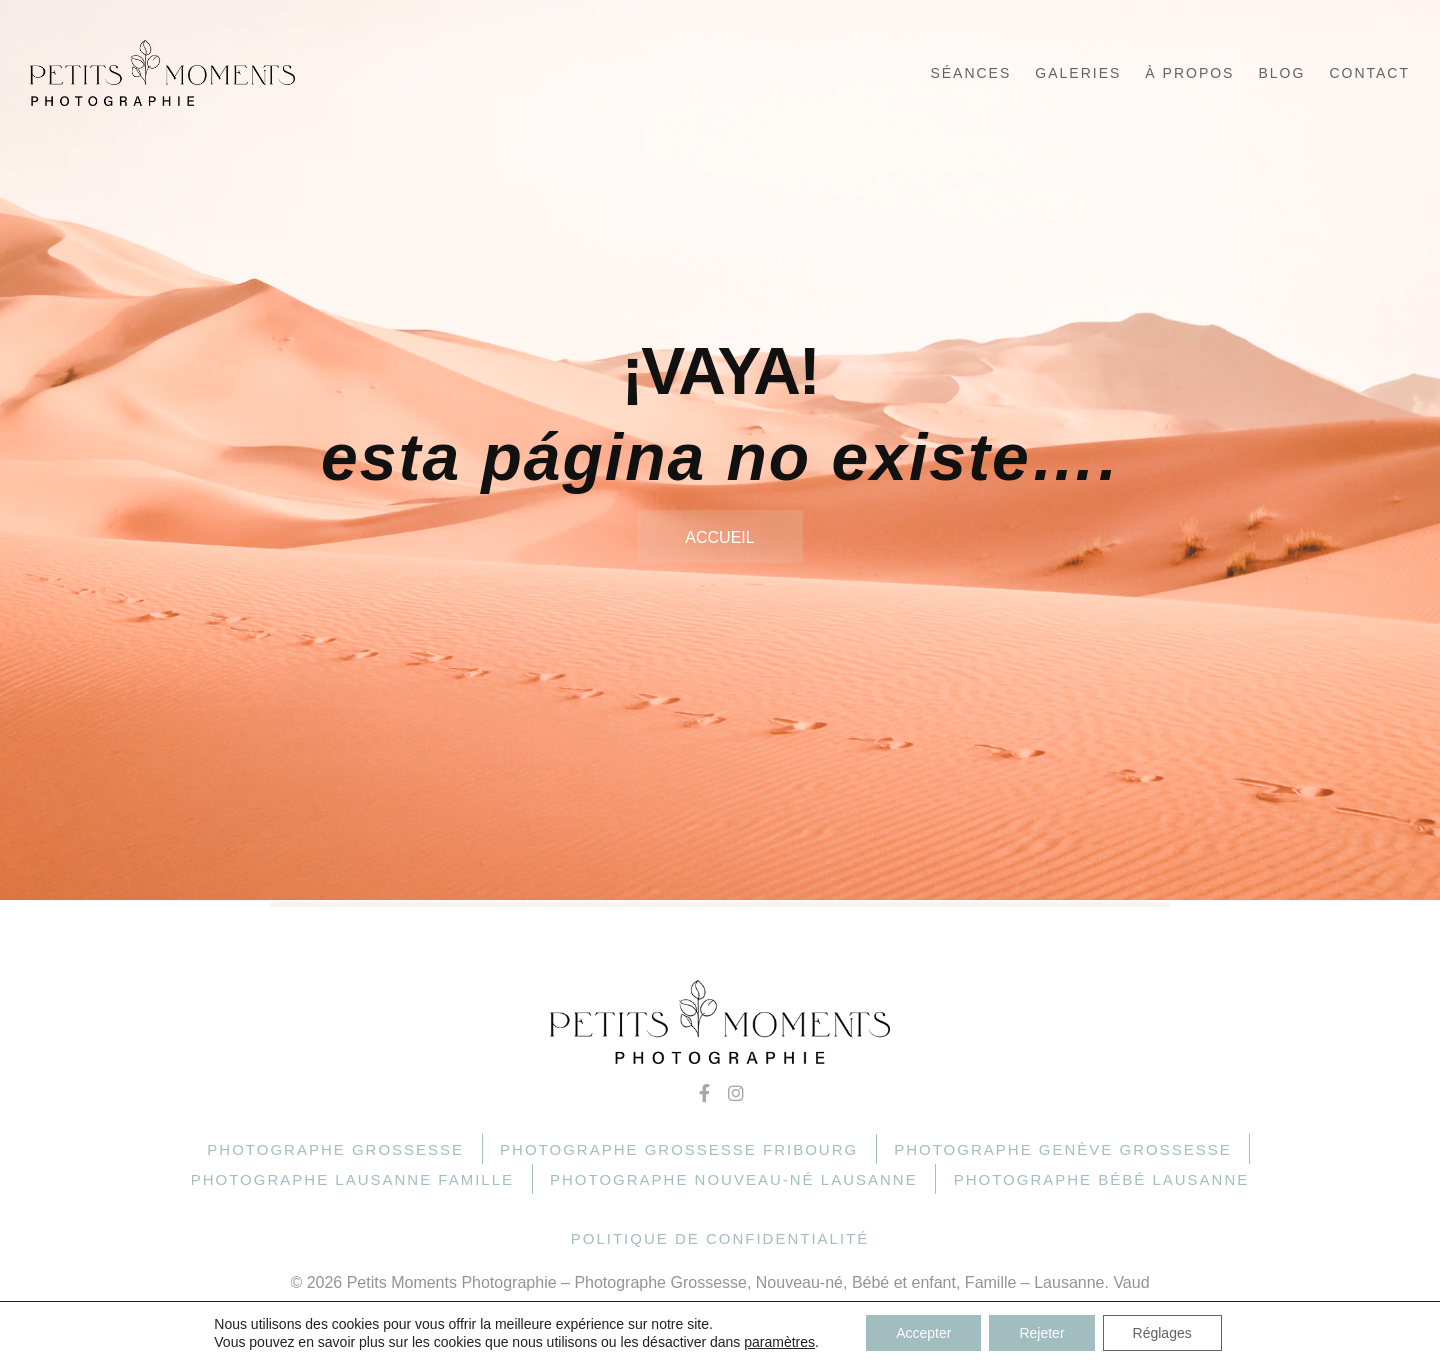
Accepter (923, 1333)
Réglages (1162, 1333)
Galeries (1078, 73)
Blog (1281, 73)
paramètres (779, 1342)
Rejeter (1041, 1333)
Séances (970, 73)
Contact (1369, 73)
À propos (1189, 73)
